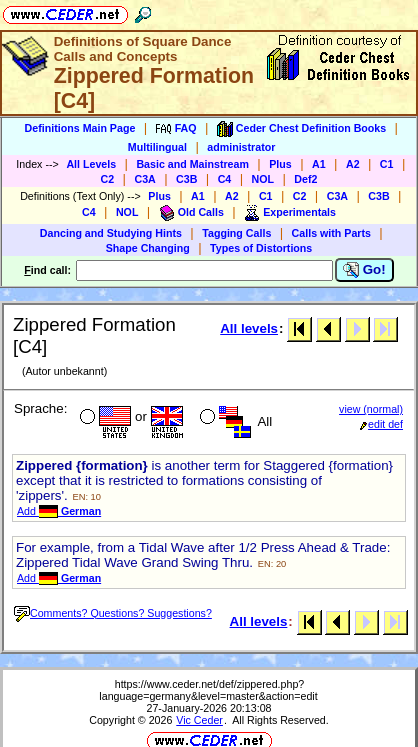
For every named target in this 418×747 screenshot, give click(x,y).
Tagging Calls (236, 233)
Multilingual (157, 147)
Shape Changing (148, 248)
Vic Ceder (199, 720)
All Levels (91, 164)
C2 (108, 179)
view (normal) (371, 409)
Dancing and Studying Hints (111, 233)
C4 (225, 179)
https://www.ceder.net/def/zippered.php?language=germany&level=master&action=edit (208, 690)
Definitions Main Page (80, 128)
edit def (381, 424)
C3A (144, 179)
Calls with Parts (331, 233)
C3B (186, 179)
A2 (353, 164)
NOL (263, 179)
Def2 (305, 179)
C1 (387, 164)
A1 (319, 164)
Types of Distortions (261, 248)
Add (59, 511)
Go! (364, 270)
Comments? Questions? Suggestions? (113, 613)
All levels (249, 328)
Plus (280, 164)
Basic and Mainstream (192, 164)
